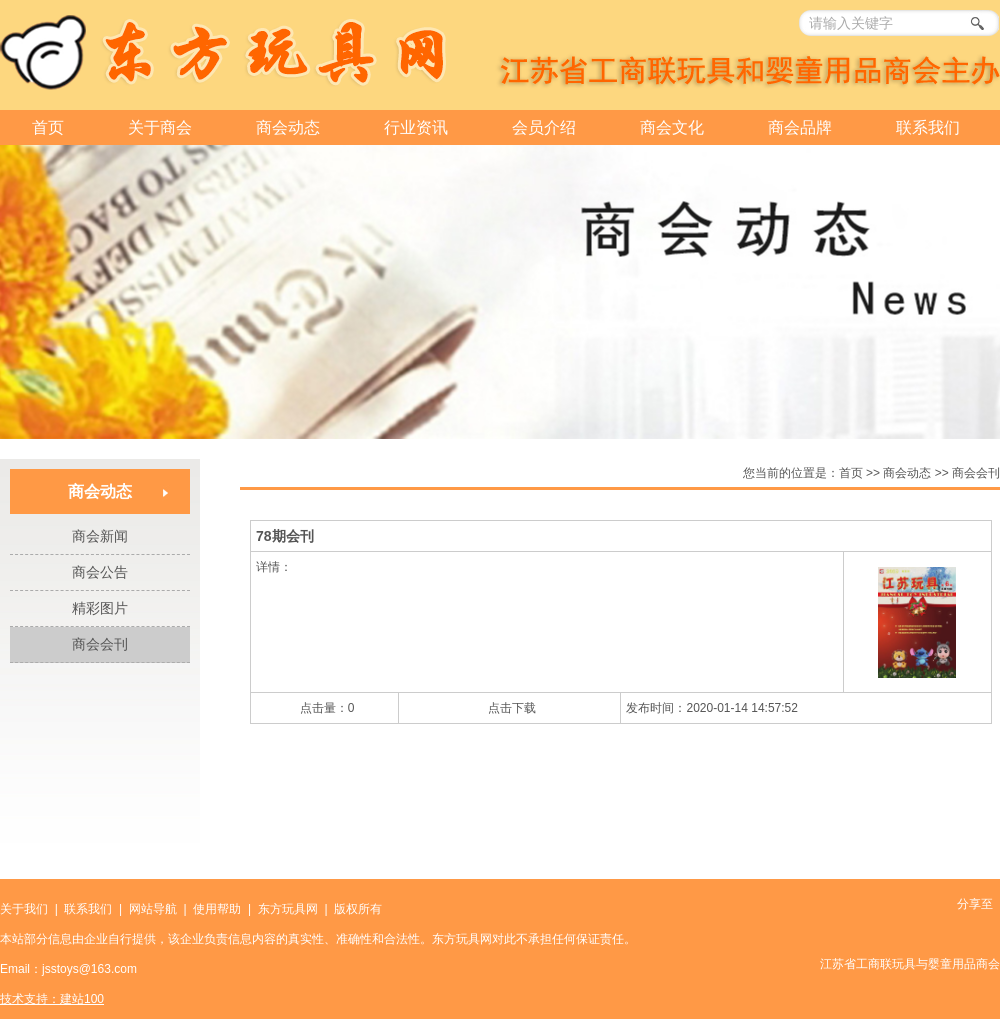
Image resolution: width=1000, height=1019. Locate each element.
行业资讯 (416, 127)
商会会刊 (100, 644)
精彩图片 (100, 608)
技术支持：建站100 (52, 999)
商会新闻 (100, 536)
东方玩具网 (288, 909)
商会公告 (100, 572)
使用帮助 (217, 909)
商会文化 (672, 127)
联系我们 (928, 127)
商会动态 (288, 127)
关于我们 (24, 909)
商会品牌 (800, 127)
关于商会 (160, 127)
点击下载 (512, 708)
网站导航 (153, 909)
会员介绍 (544, 127)
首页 (48, 127)
